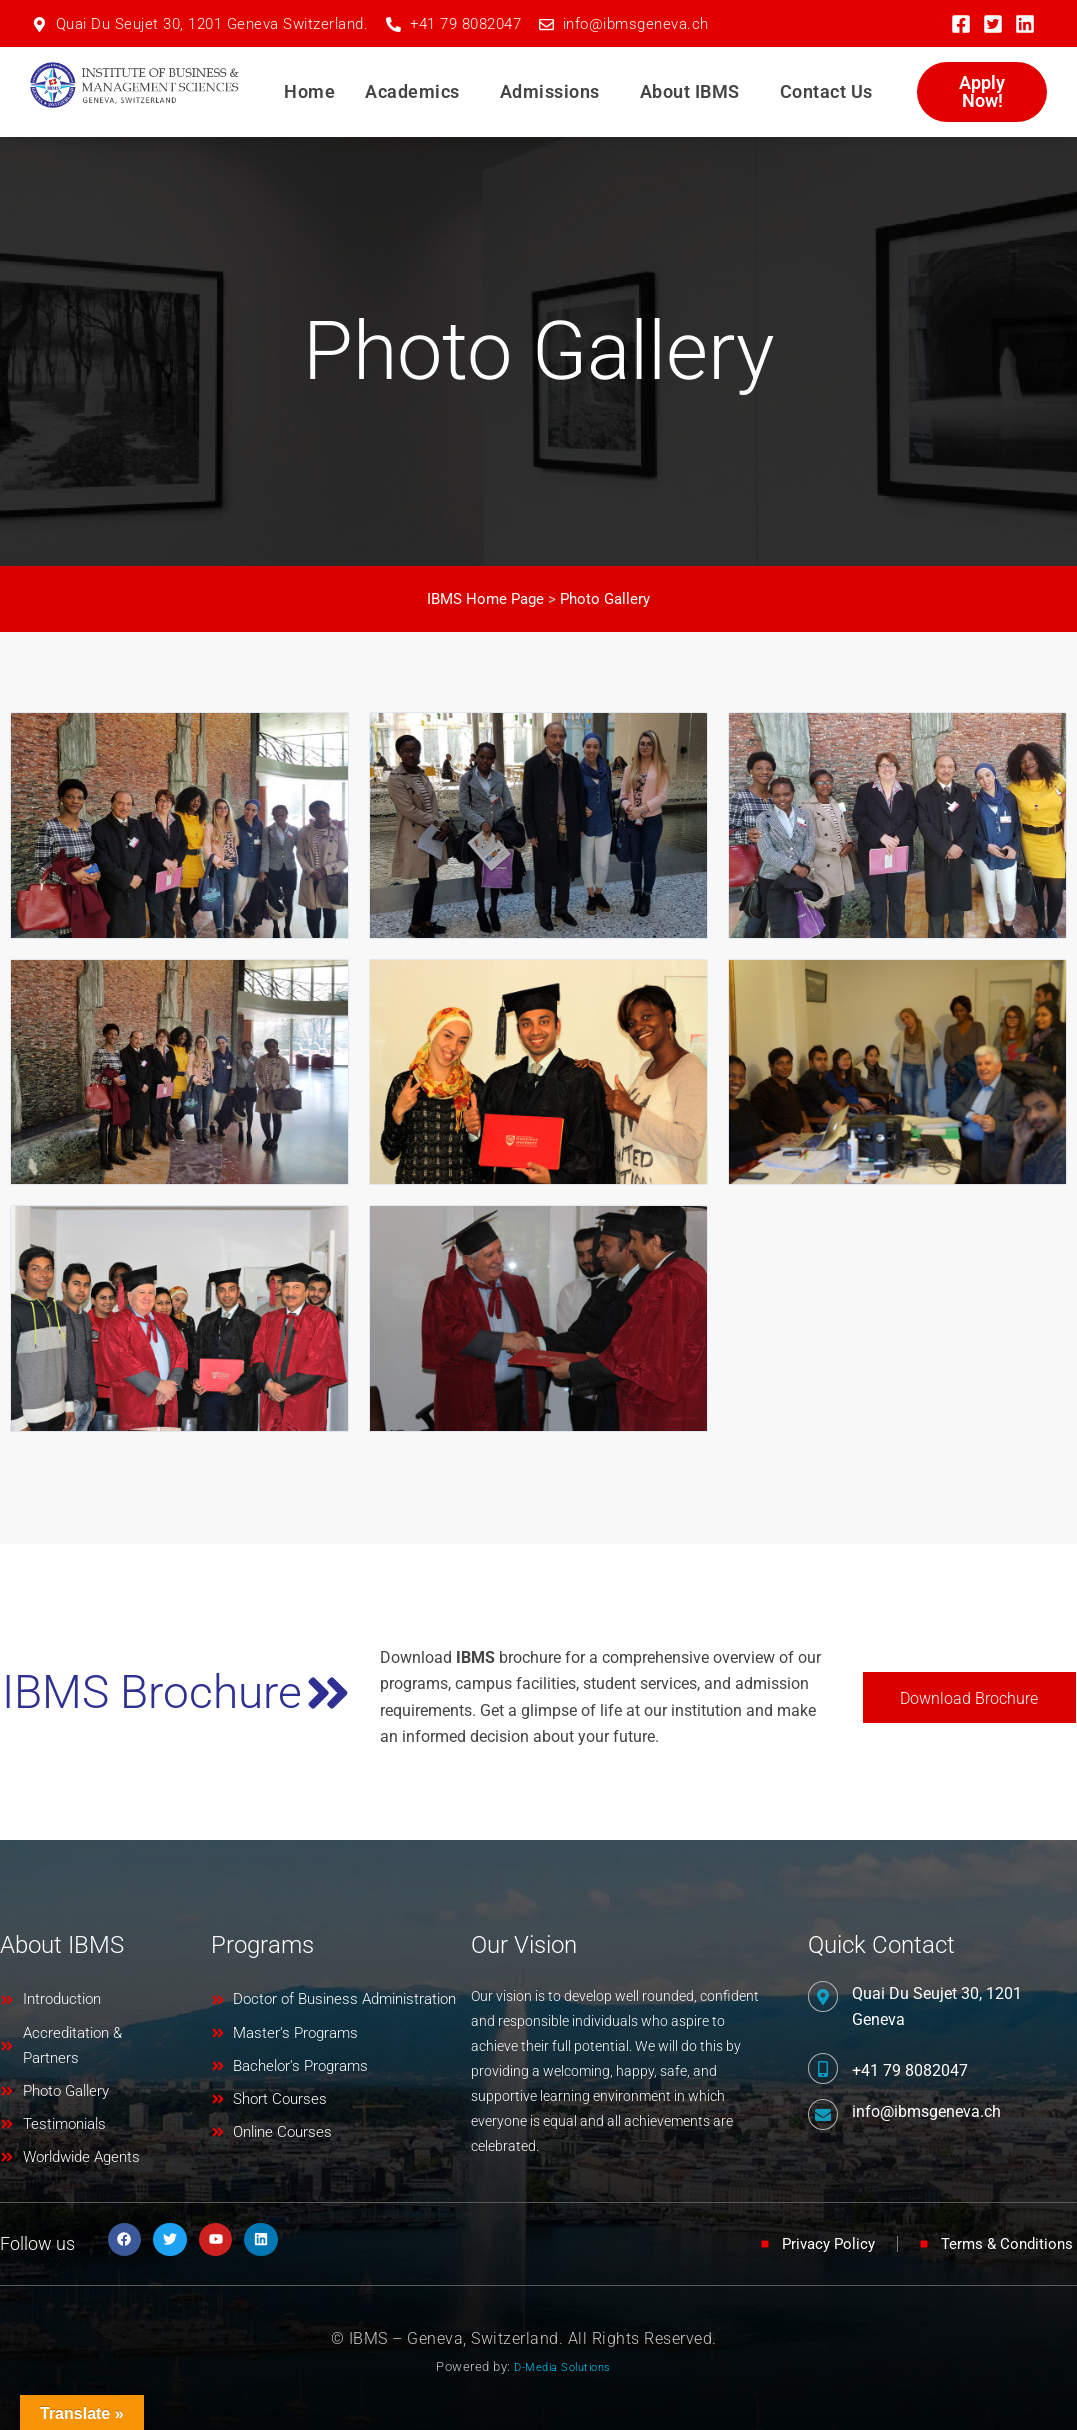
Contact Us (826, 91)
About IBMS (690, 91)
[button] (417, 92)
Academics (412, 91)
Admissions (550, 91)
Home (309, 91)
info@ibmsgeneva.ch (926, 2107)
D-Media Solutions (562, 2366)
